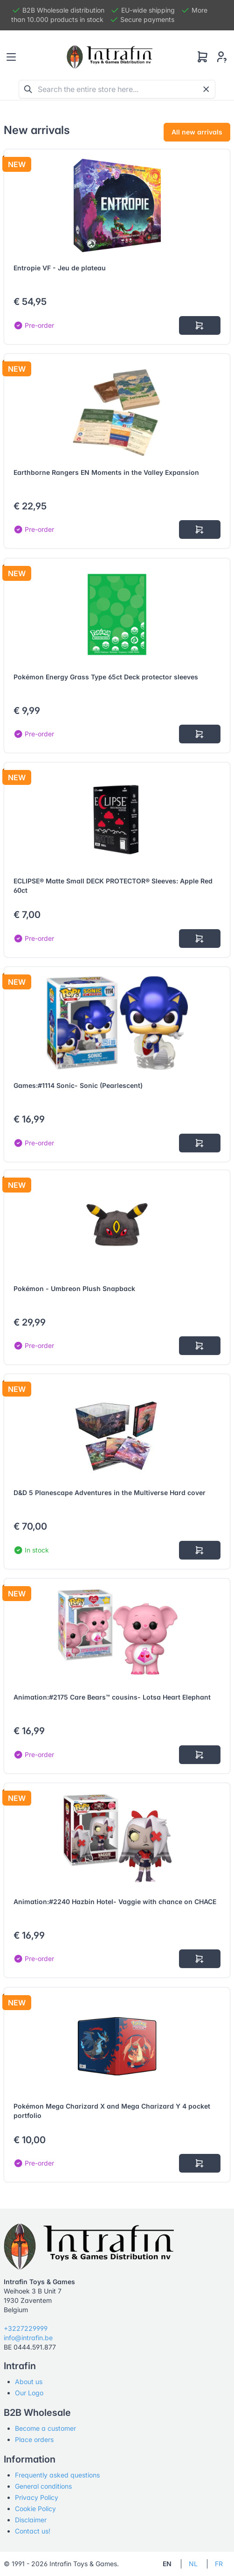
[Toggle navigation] (11, 56)
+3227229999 (26, 2328)
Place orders (34, 2439)
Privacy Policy (36, 2497)
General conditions (43, 2486)
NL (193, 2564)
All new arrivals (197, 132)
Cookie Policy (35, 2508)
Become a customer (45, 2428)
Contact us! (32, 2531)
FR (219, 2564)
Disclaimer (31, 2520)
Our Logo (29, 2393)
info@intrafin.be (28, 2338)
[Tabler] (109, 57)
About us (28, 2381)
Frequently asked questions (57, 2475)
